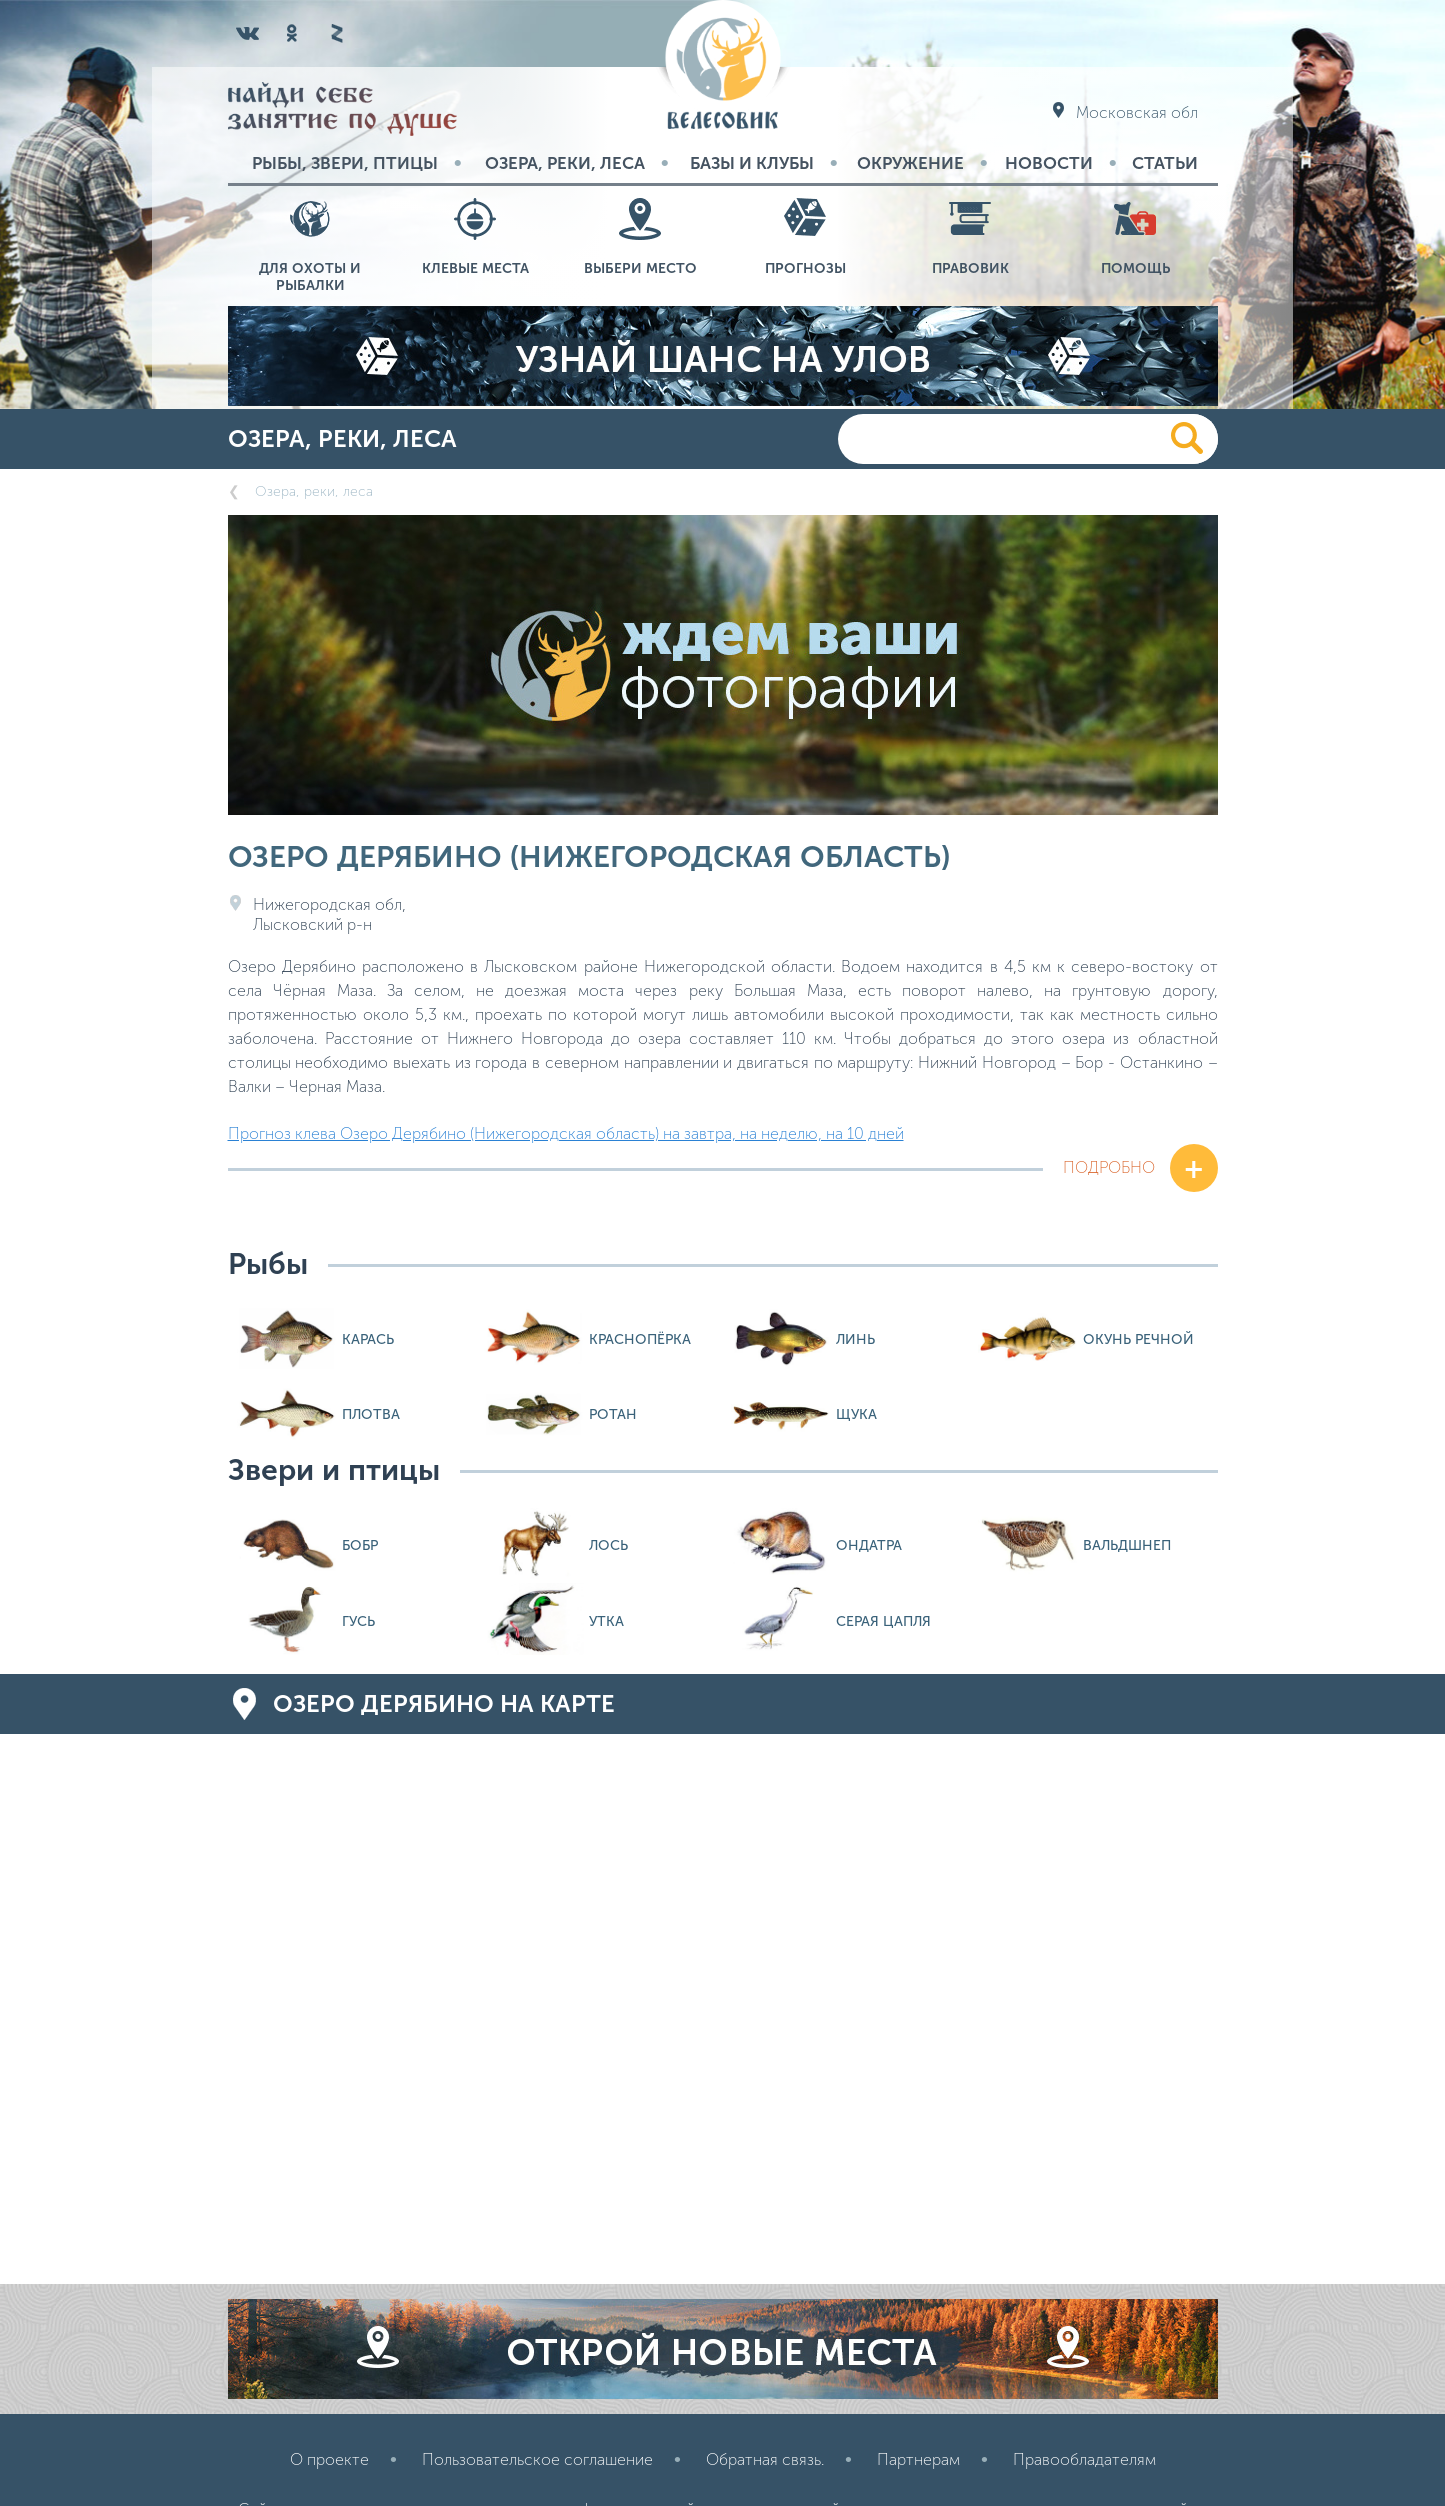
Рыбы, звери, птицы (345, 163)
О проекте (329, 2459)
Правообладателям (1084, 2459)
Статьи (1165, 163)
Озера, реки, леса (565, 163)
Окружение (910, 163)
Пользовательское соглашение (537, 2459)
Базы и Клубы (752, 163)
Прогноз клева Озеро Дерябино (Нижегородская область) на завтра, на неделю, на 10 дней (566, 1133)
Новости (1049, 163)
